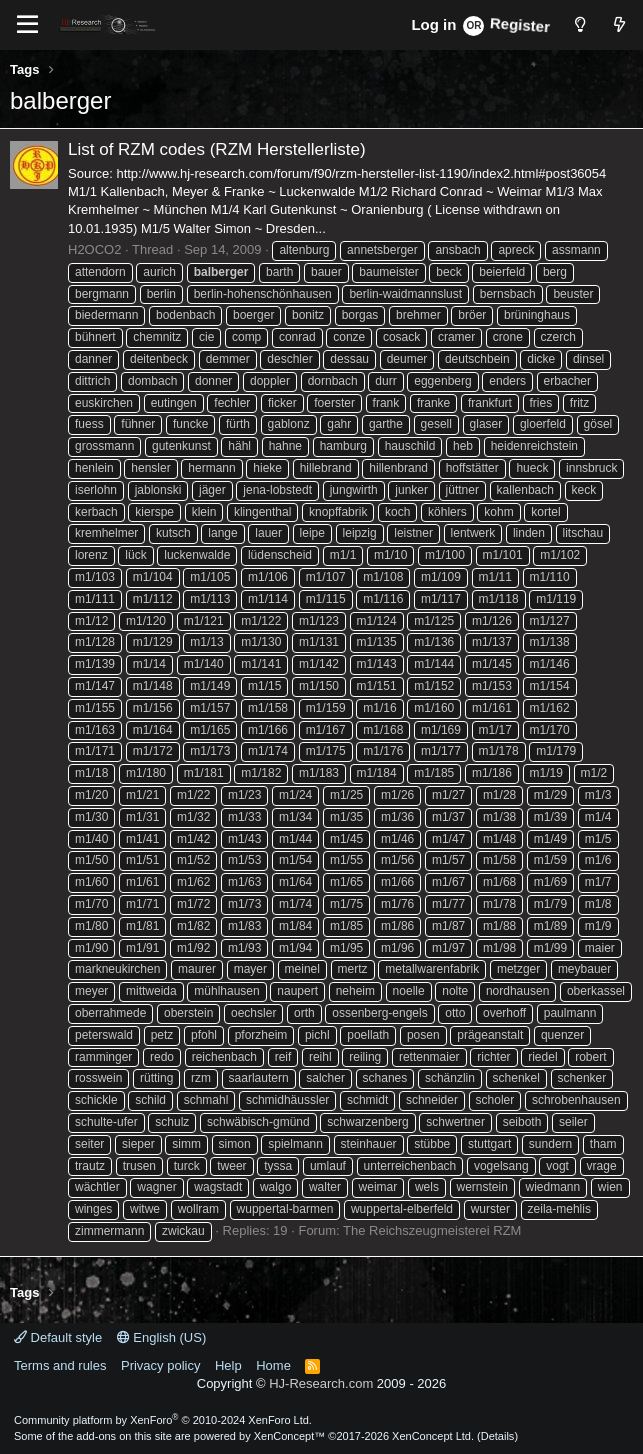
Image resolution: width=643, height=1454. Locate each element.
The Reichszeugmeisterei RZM (432, 1230)
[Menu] (27, 25)
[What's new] (619, 24)
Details (498, 1436)
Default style (58, 1337)
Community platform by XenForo (163, 1420)
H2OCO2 (94, 249)
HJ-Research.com (321, 1383)
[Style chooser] (579, 24)
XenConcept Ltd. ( (436, 1436)
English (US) (162, 1337)
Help (228, 1365)
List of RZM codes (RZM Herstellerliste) (217, 149)
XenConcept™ (290, 1436)
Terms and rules (60, 1365)
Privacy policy (160, 1365)
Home (273, 1365)
